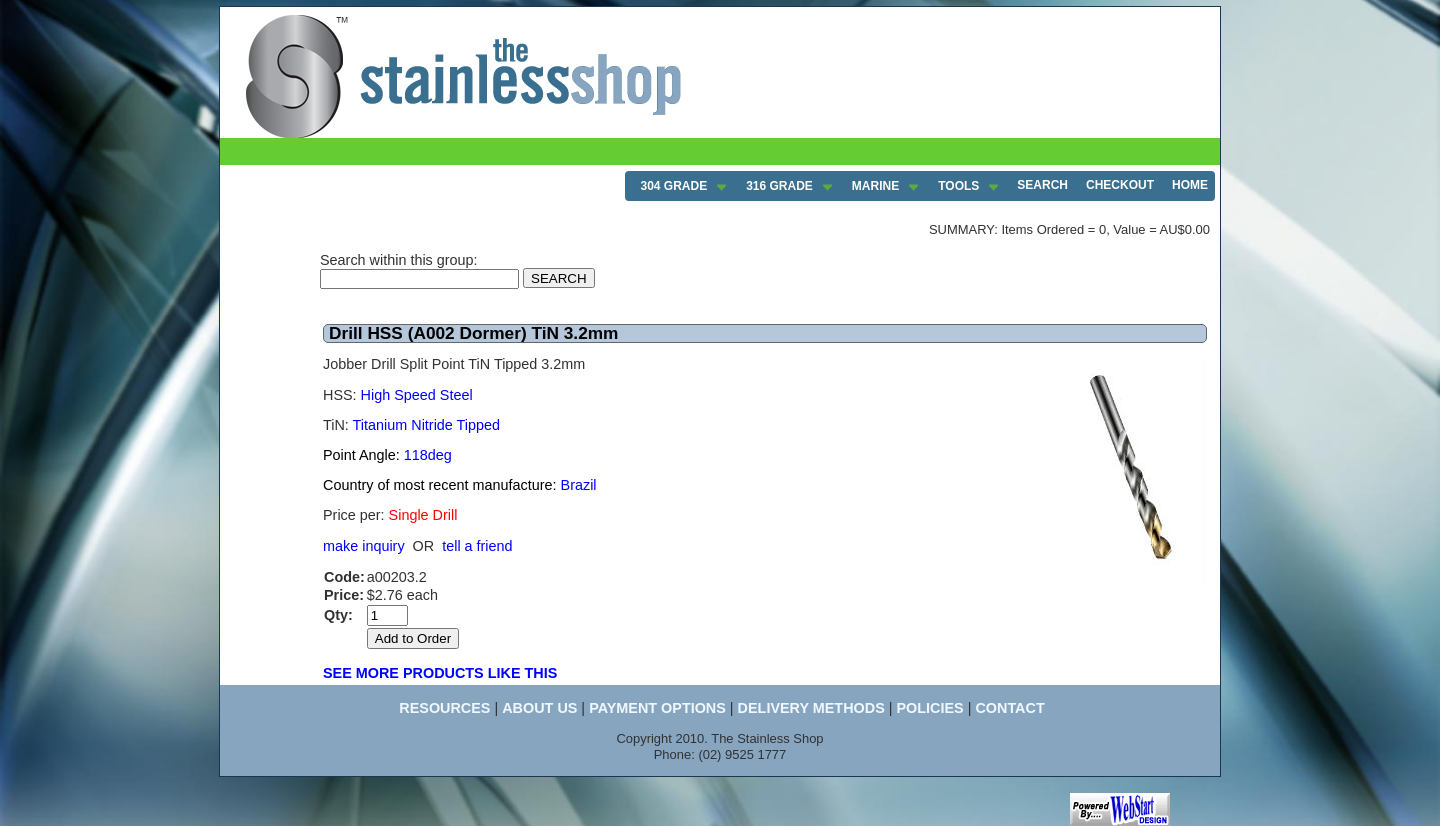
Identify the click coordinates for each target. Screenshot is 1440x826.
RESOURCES (444, 708)
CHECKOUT (1120, 185)
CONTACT (1009, 708)
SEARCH (1042, 185)
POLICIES (929, 708)
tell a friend (477, 546)
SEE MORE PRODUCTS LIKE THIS (440, 673)
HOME (1190, 185)
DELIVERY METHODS (811, 708)
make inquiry (364, 546)
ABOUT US (539, 708)
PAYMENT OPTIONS (657, 708)
